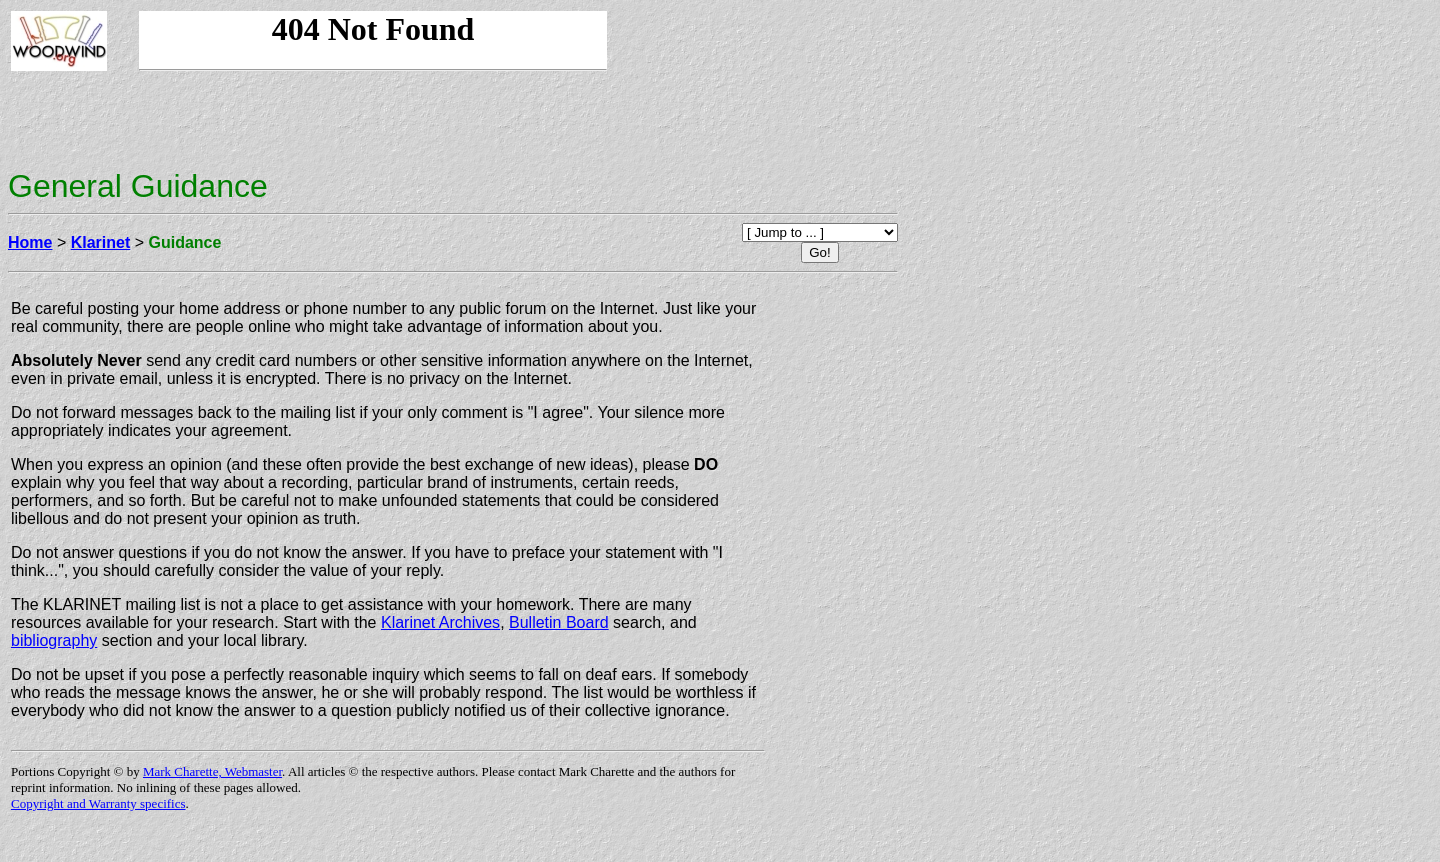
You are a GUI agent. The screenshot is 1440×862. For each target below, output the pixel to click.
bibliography (54, 640)
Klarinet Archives (440, 622)
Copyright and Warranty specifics (98, 803)
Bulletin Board (559, 622)
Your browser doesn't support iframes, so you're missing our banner (373, 41)
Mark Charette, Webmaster (212, 771)
